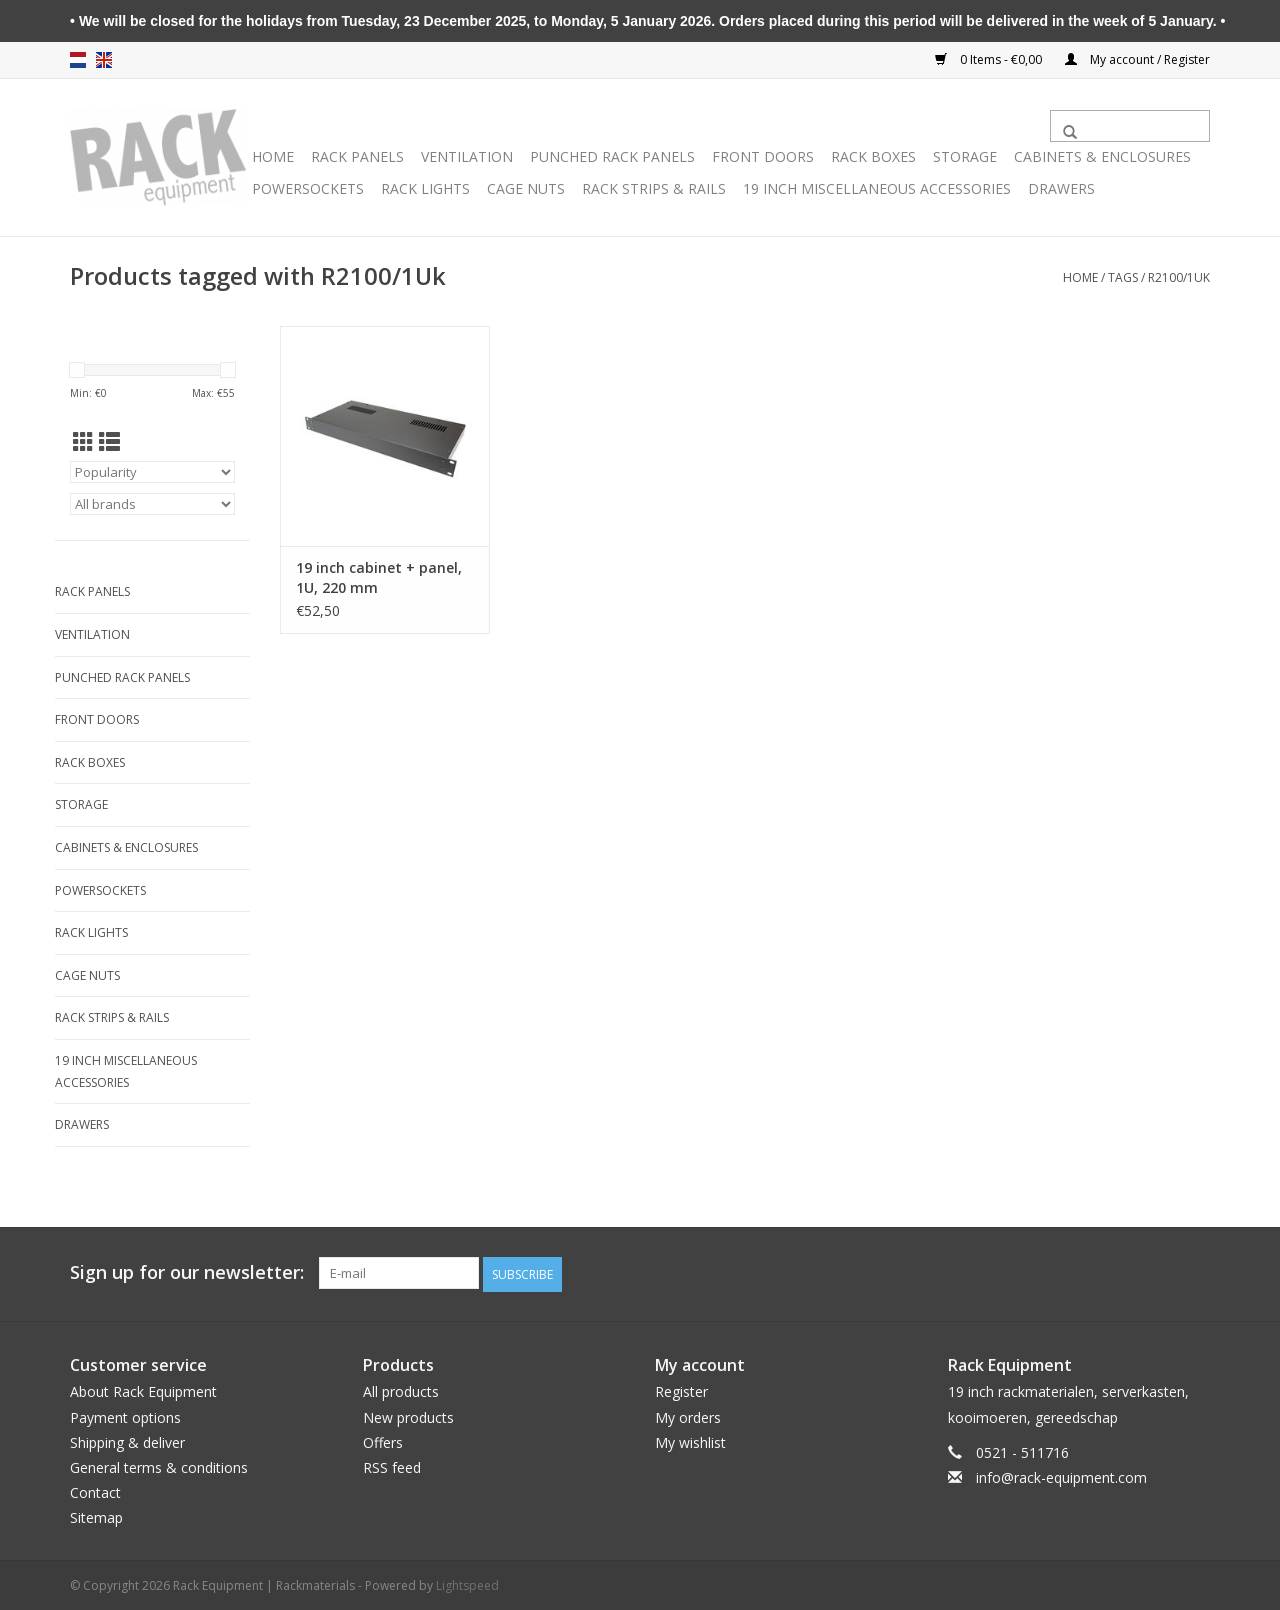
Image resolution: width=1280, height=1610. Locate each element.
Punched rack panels (612, 156)
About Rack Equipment (143, 1390)
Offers (383, 1440)
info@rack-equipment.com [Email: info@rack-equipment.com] (1061, 1475)
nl (78, 60)
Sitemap (96, 1515)
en (104, 60)
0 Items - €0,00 (990, 59)
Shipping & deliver (127, 1440)
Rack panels (357, 156)
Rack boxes (873, 156)
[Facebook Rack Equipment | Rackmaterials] (1194, 1273)
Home (273, 156)
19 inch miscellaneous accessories (877, 188)
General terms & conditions (159, 1465)
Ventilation (467, 156)
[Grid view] (83, 442)
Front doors (763, 156)
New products (408, 1415)
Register (681, 1390)
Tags (1123, 277)
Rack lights (425, 188)
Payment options (125, 1415)
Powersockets (308, 188)
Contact (95, 1490)
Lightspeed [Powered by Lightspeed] (467, 1584)
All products (401, 1390)
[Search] (1130, 126)
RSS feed (392, 1465)
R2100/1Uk (1179, 277)
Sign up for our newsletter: (187, 1272)
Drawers (1061, 188)
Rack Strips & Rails (654, 188)
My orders (688, 1415)
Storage (965, 156)
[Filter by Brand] (152, 504)
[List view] (109, 442)
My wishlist (690, 1440)
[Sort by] (152, 472)
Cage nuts (526, 188)
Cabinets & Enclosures (1102, 156)
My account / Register (1137, 59)
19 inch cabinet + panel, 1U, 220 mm (379, 577)
